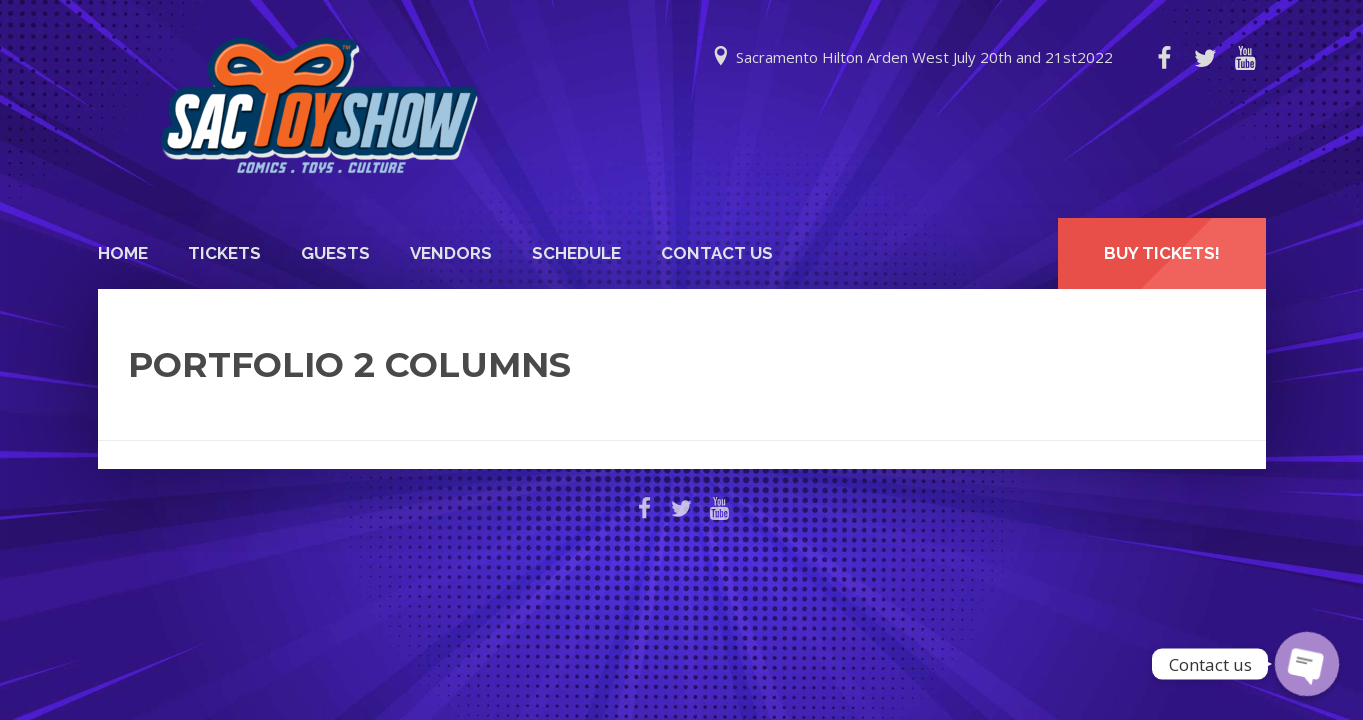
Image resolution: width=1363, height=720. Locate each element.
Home (123, 253)
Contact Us (717, 253)
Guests (335, 253)
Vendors (451, 253)
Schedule (576, 253)
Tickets (224, 253)
